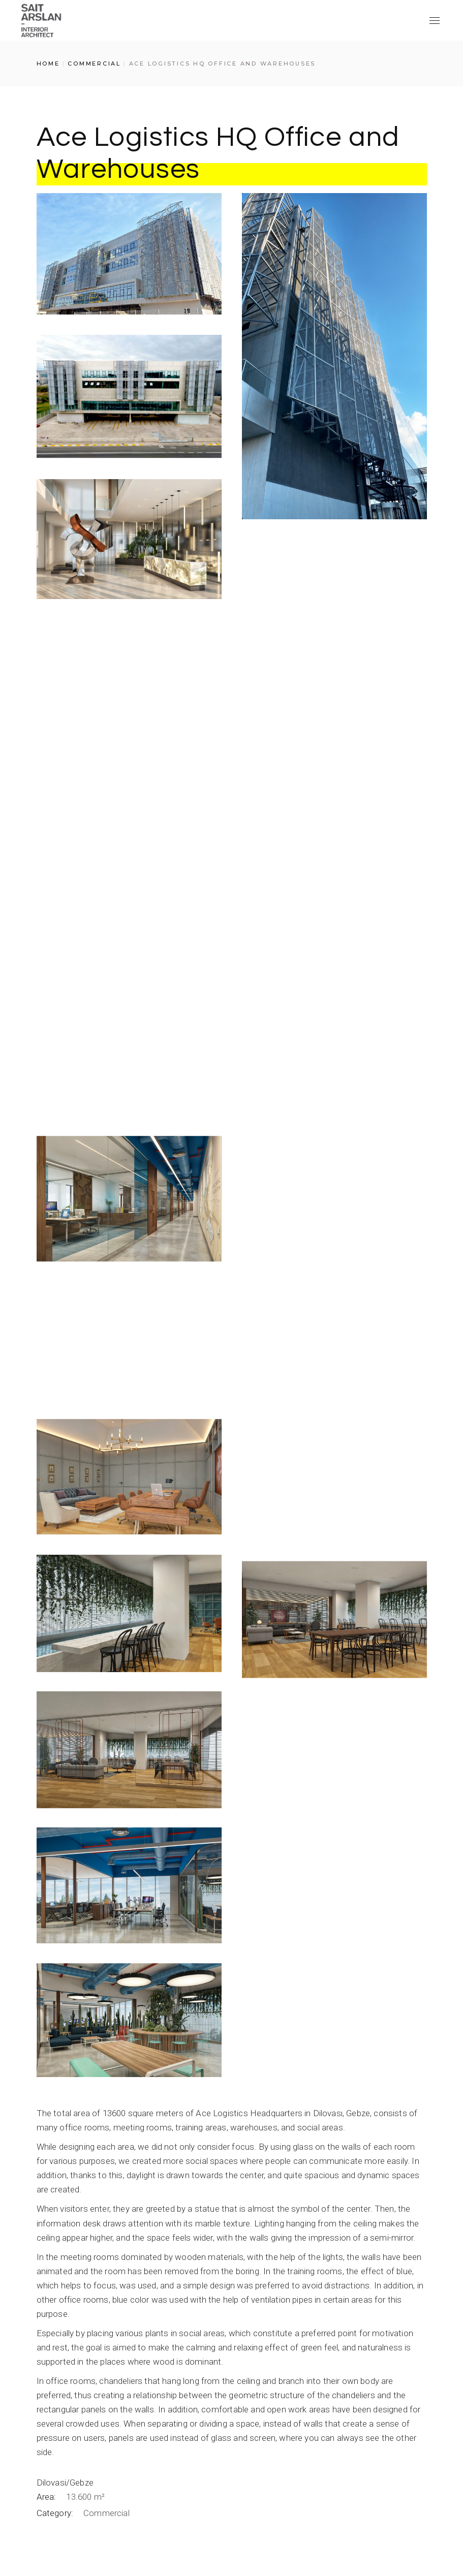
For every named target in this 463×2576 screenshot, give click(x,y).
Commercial (106, 2516)
